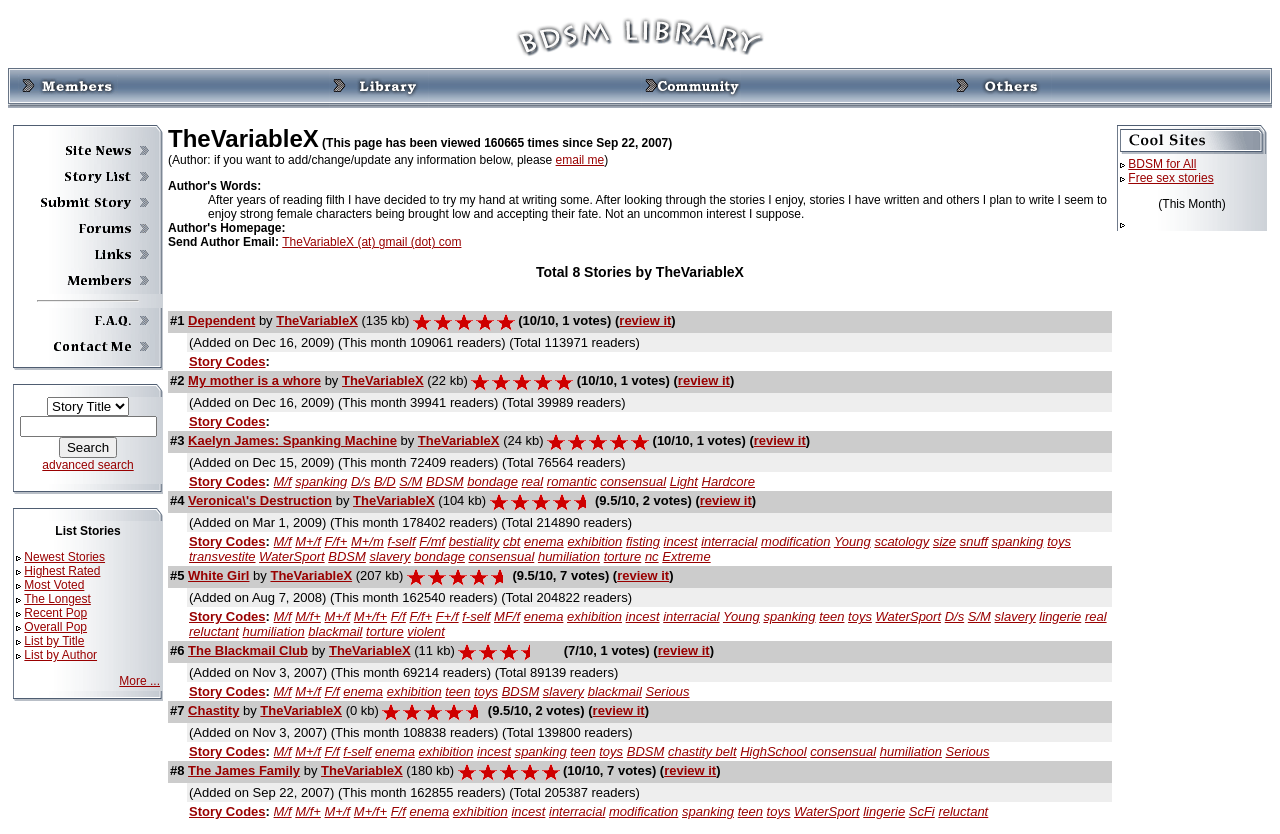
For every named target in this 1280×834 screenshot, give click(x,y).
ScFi (922, 811)
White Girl (218, 575)
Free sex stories (1170, 178)
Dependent (221, 320)
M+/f (308, 541)
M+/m (367, 541)
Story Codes (227, 361)
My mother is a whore (254, 380)
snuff (974, 541)
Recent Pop (55, 613)
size (944, 541)
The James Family (244, 770)
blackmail (335, 631)
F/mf (432, 541)
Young (852, 541)
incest (681, 541)
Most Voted (54, 585)
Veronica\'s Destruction (260, 500)
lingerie (1060, 616)
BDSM (445, 481)
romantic (572, 481)
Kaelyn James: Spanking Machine (292, 440)
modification (795, 541)
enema (544, 541)
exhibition (594, 541)
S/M (410, 481)
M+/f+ (370, 616)
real (533, 481)
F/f (398, 616)
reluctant (214, 631)
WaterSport (292, 556)
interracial (729, 541)
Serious (667, 691)
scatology (901, 541)
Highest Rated (62, 571)
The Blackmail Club (248, 650)
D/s (361, 481)
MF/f (507, 616)
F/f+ (336, 541)
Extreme (686, 556)
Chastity (213, 710)
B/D (385, 481)
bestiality (474, 541)
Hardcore (728, 481)
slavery (389, 556)
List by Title (54, 641)
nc (652, 556)
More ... (139, 681)
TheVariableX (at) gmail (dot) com (371, 242)
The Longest (57, 599)
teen (831, 616)
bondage (492, 481)
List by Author (60, 655)
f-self (401, 541)
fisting (643, 541)
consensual (633, 481)
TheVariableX (317, 320)
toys (1059, 541)
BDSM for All (1162, 164)
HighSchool (773, 751)
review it (645, 320)
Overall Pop (55, 627)
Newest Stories (64, 557)
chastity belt (702, 751)
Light (684, 481)
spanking (321, 481)
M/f (283, 481)
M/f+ (308, 616)
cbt (511, 541)
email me (580, 160)
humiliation (569, 556)
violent (426, 631)
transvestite (222, 556)
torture (623, 556)
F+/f (447, 616)
